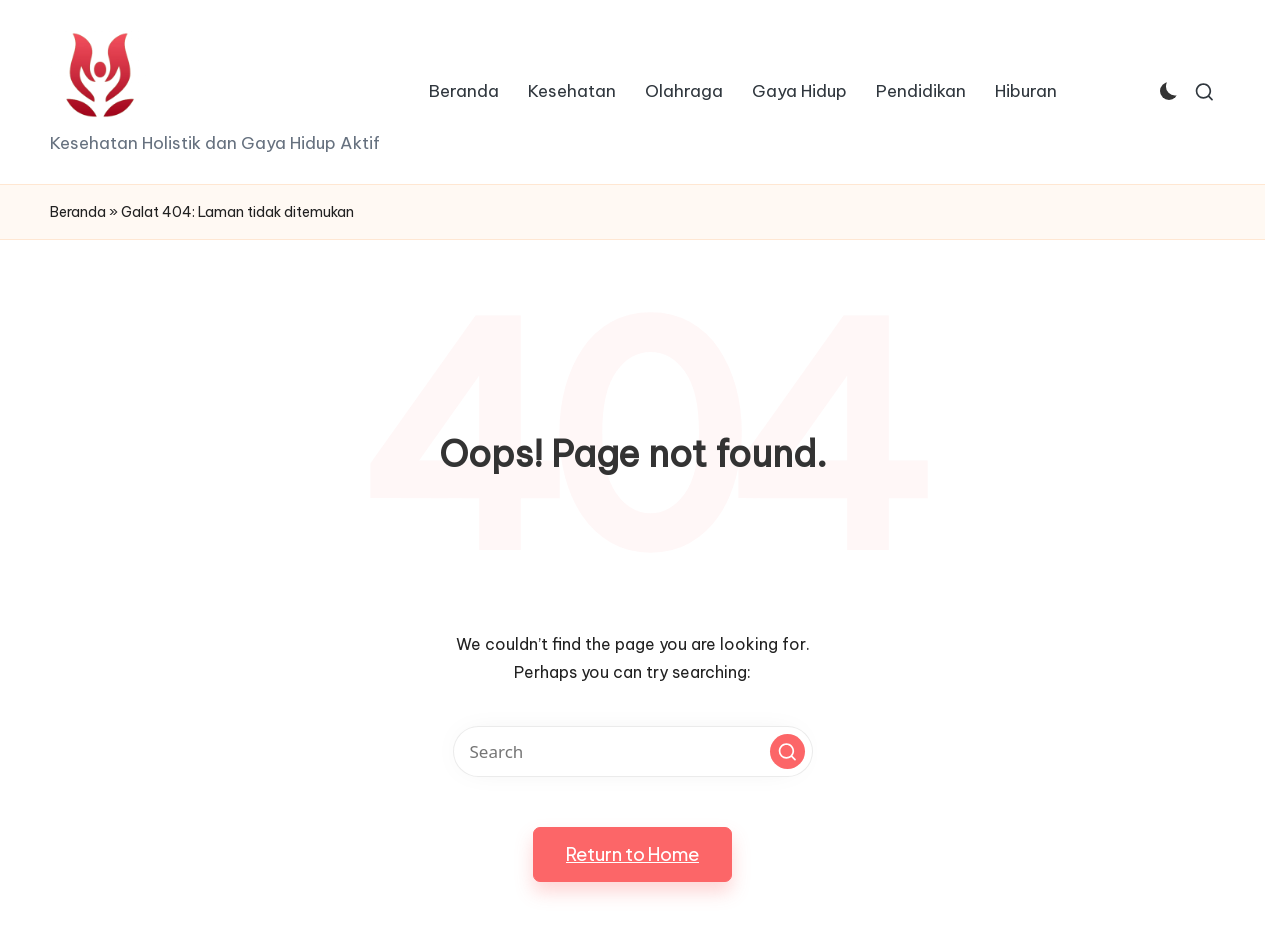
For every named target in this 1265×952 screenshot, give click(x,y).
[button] (787, 751)
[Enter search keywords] (633, 751)
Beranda (78, 212)
